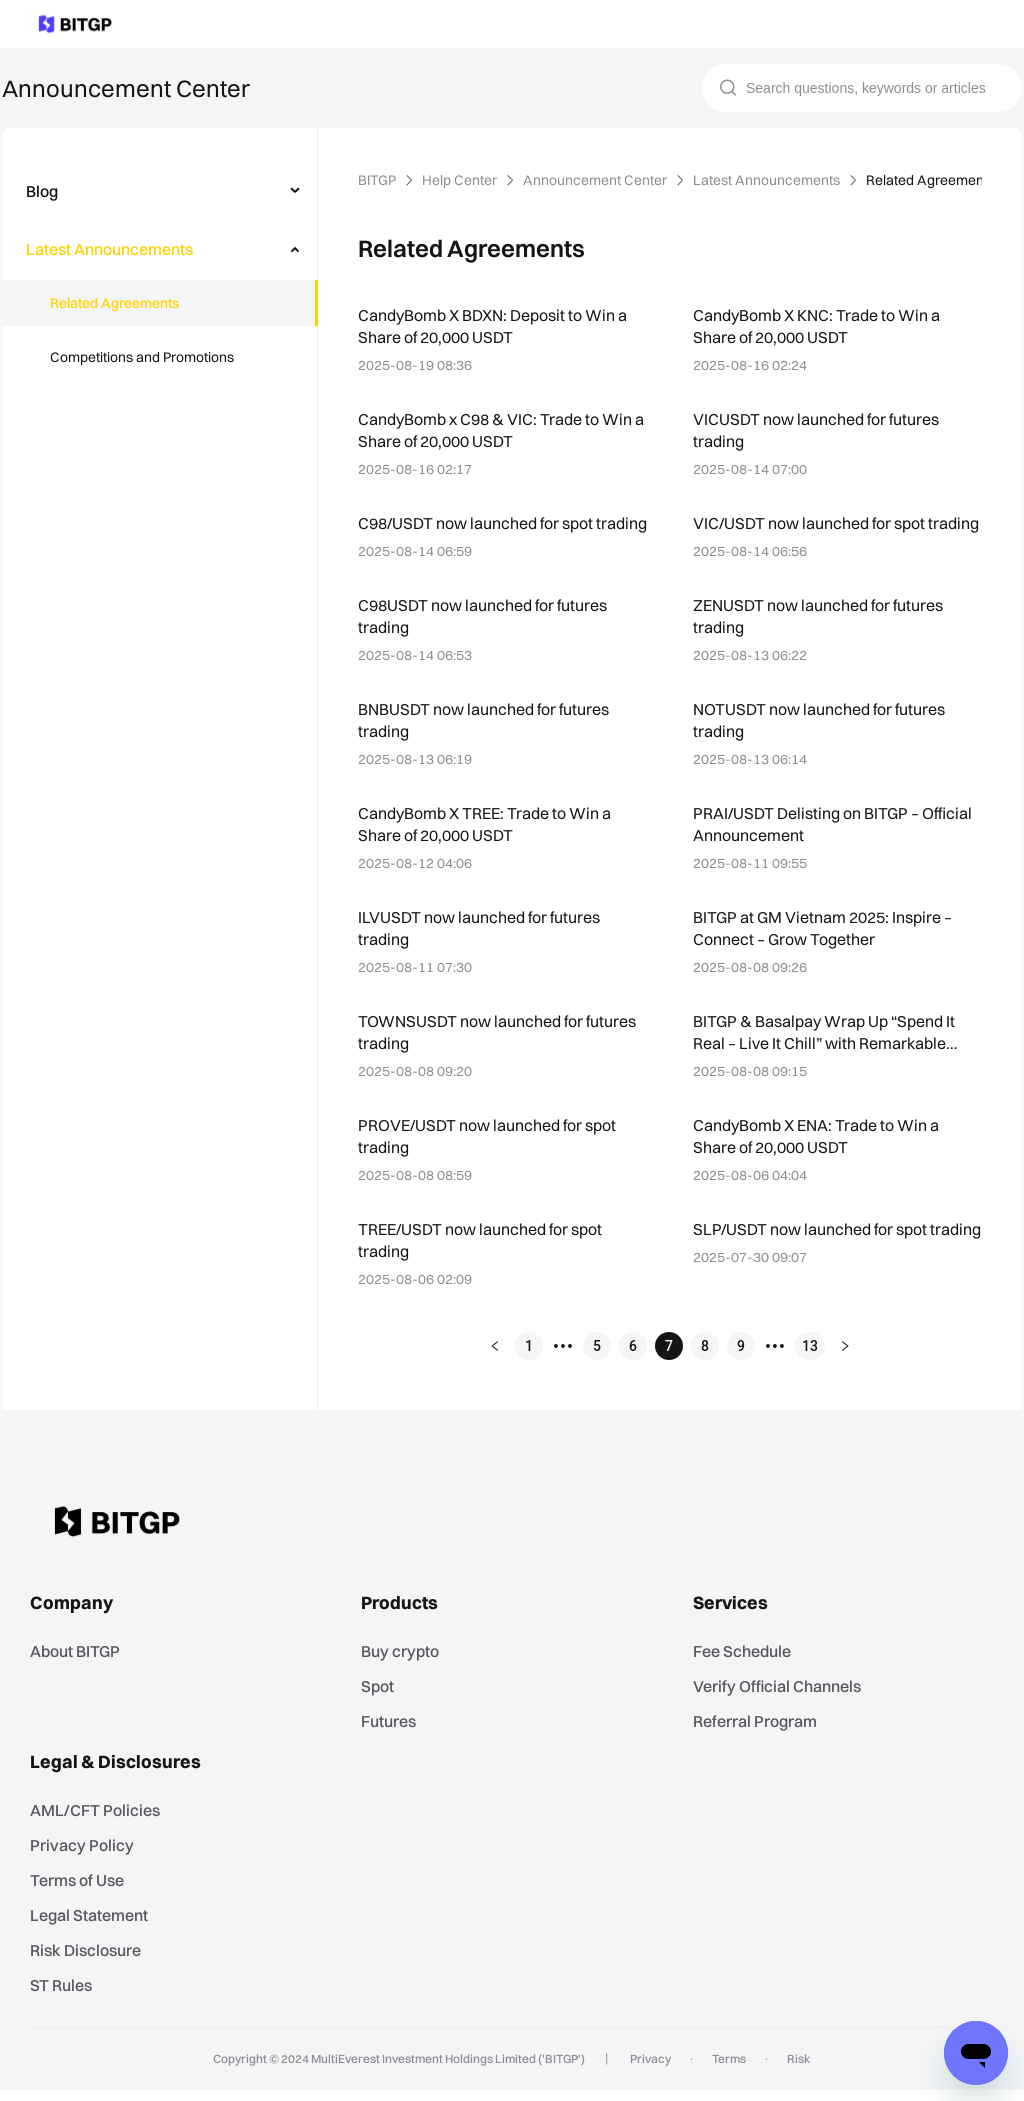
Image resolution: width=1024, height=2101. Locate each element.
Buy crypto (404, 1670)
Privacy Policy (85, 1860)
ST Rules (68, 1996)
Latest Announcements (764, 180)
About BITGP (82, 1670)
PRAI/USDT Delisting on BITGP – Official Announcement (812, 845)
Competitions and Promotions (142, 357)
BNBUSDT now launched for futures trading (486, 741)
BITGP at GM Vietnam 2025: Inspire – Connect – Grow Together (827, 949)
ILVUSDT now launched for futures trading (481, 949)
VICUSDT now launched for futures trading (818, 429)
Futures (393, 1738)
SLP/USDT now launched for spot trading (812, 1261)
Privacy (652, 2070)
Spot (383, 1704)
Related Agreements (113, 303)
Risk (791, 2070)
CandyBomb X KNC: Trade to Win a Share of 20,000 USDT (820, 325)
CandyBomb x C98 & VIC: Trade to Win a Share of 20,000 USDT (498, 429)
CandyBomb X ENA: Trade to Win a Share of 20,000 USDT (819, 1157)
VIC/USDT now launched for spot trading (837, 522)
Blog (42, 190)
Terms (726, 2070)
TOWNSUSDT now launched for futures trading (499, 1053)
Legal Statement (94, 1928)
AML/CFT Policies (99, 1826)
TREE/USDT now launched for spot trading (483, 1261)
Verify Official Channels (781, 1704)
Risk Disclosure (90, 1962)
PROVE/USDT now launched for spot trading (490, 1157)
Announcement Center (597, 180)
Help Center (463, 180)
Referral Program (760, 1738)
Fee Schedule (748, 1670)
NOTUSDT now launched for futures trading (821, 741)
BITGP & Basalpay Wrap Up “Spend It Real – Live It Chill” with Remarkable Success (828, 1055)
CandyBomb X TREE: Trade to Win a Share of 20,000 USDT (489, 845)
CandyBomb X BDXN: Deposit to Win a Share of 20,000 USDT (497, 325)
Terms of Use (82, 1894)
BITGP (379, 180)
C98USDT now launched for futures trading (484, 637)
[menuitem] (160, 191)
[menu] (159, 278)
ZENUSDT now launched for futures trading (820, 637)
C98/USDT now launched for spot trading (477, 533)
